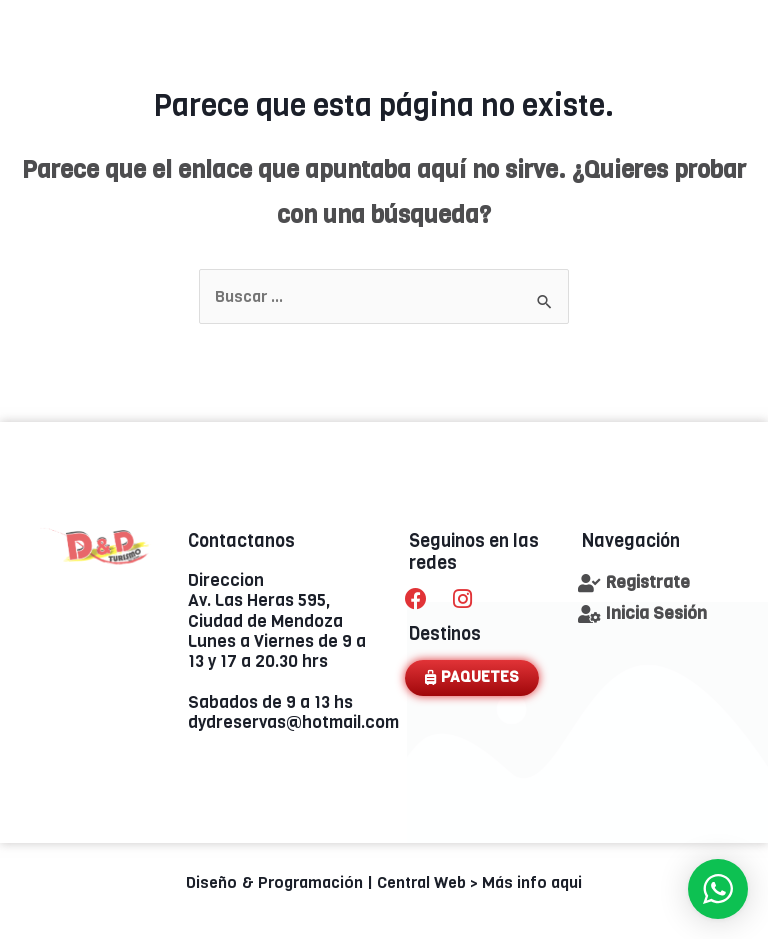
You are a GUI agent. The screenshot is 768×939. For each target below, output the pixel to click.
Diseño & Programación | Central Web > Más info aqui (384, 882)
